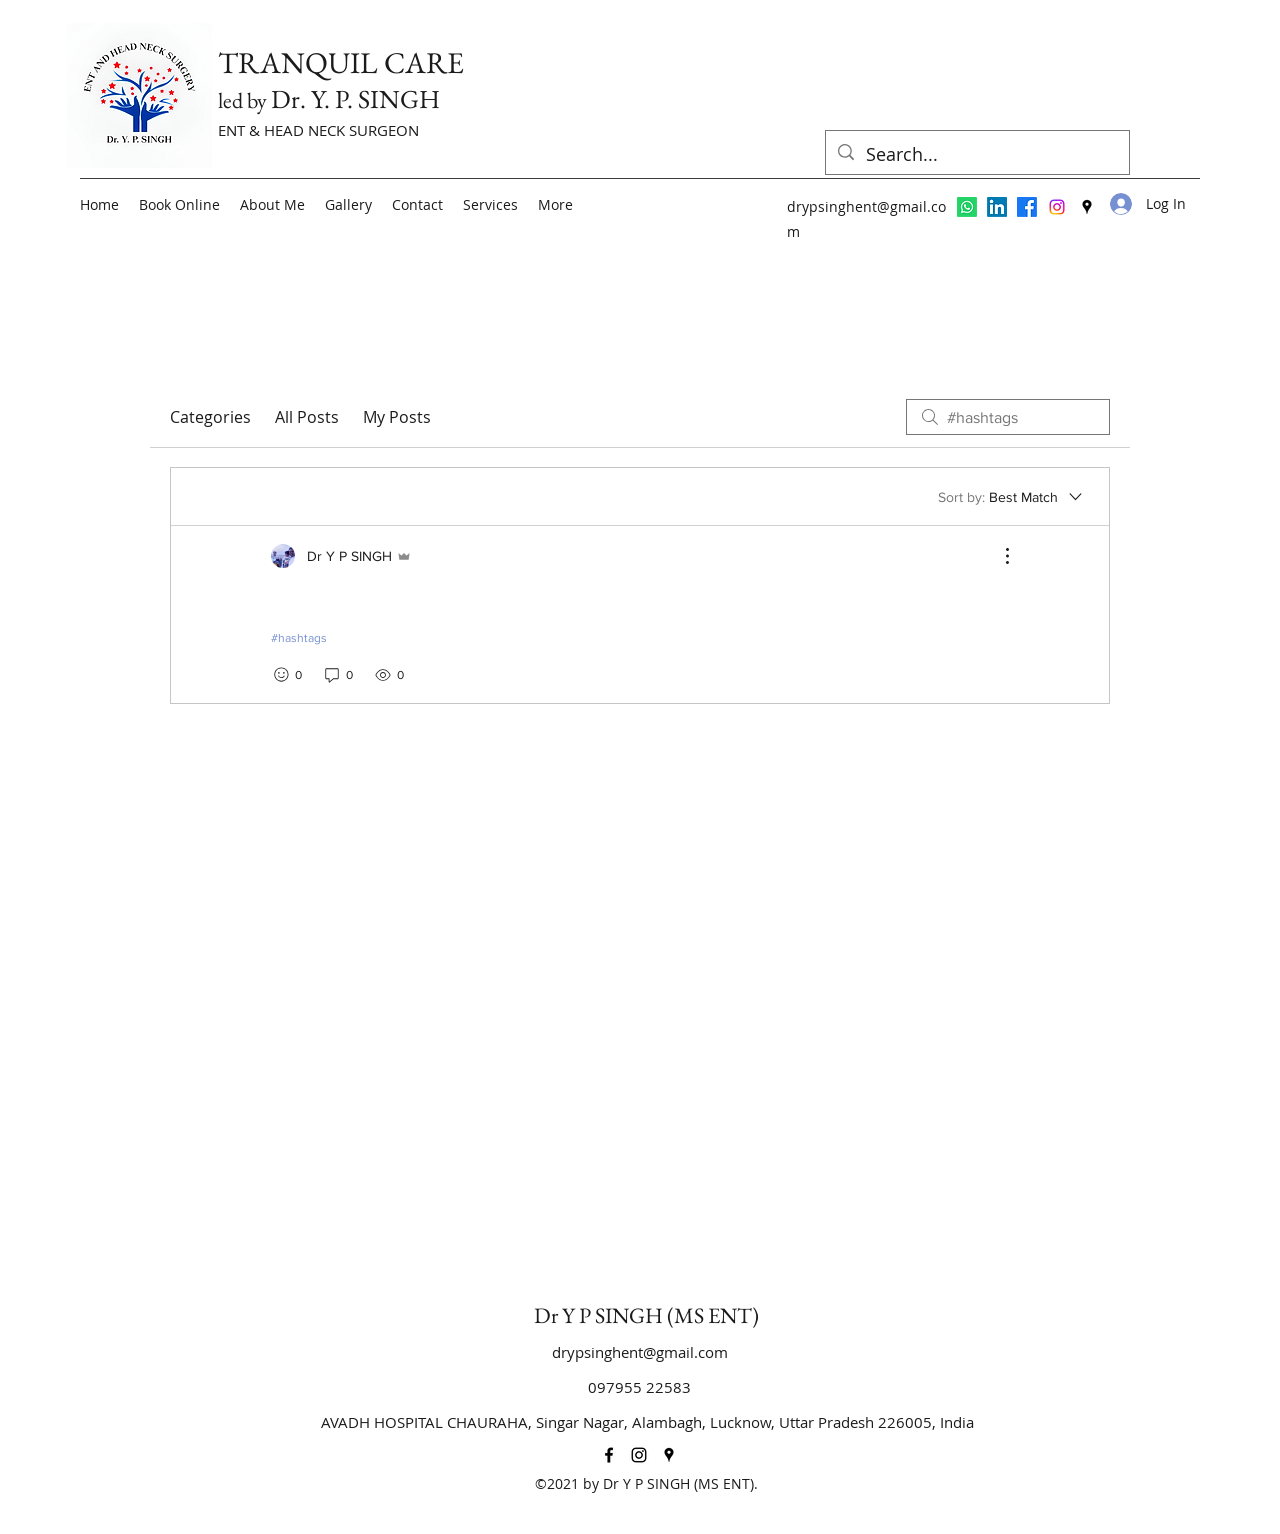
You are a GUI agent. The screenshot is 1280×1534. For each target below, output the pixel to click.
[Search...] (976, 155)
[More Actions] (997, 556)
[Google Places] (1087, 207)
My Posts (397, 417)
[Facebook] (1027, 207)
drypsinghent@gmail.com (640, 1352)
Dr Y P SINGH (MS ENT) (646, 1315)
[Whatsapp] (967, 207)
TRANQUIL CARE (341, 62)
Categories (210, 417)
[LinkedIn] (997, 207)
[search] (1008, 417)
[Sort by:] (1011, 497)
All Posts (307, 417)
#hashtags (299, 638)
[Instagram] (1057, 207)
